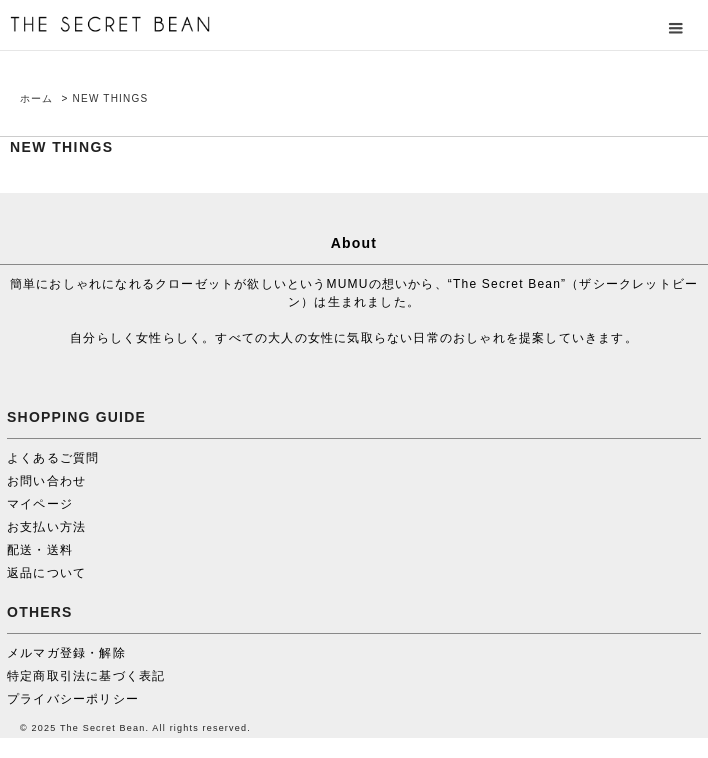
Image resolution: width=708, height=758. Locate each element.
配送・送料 (40, 550)
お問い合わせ (46, 481)
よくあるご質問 (53, 458)
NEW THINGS (111, 98)
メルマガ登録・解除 (66, 653)
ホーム (37, 98)
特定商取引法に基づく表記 (86, 676)
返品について (46, 573)
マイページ (40, 504)
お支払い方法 (46, 527)
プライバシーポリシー (73, 699)
